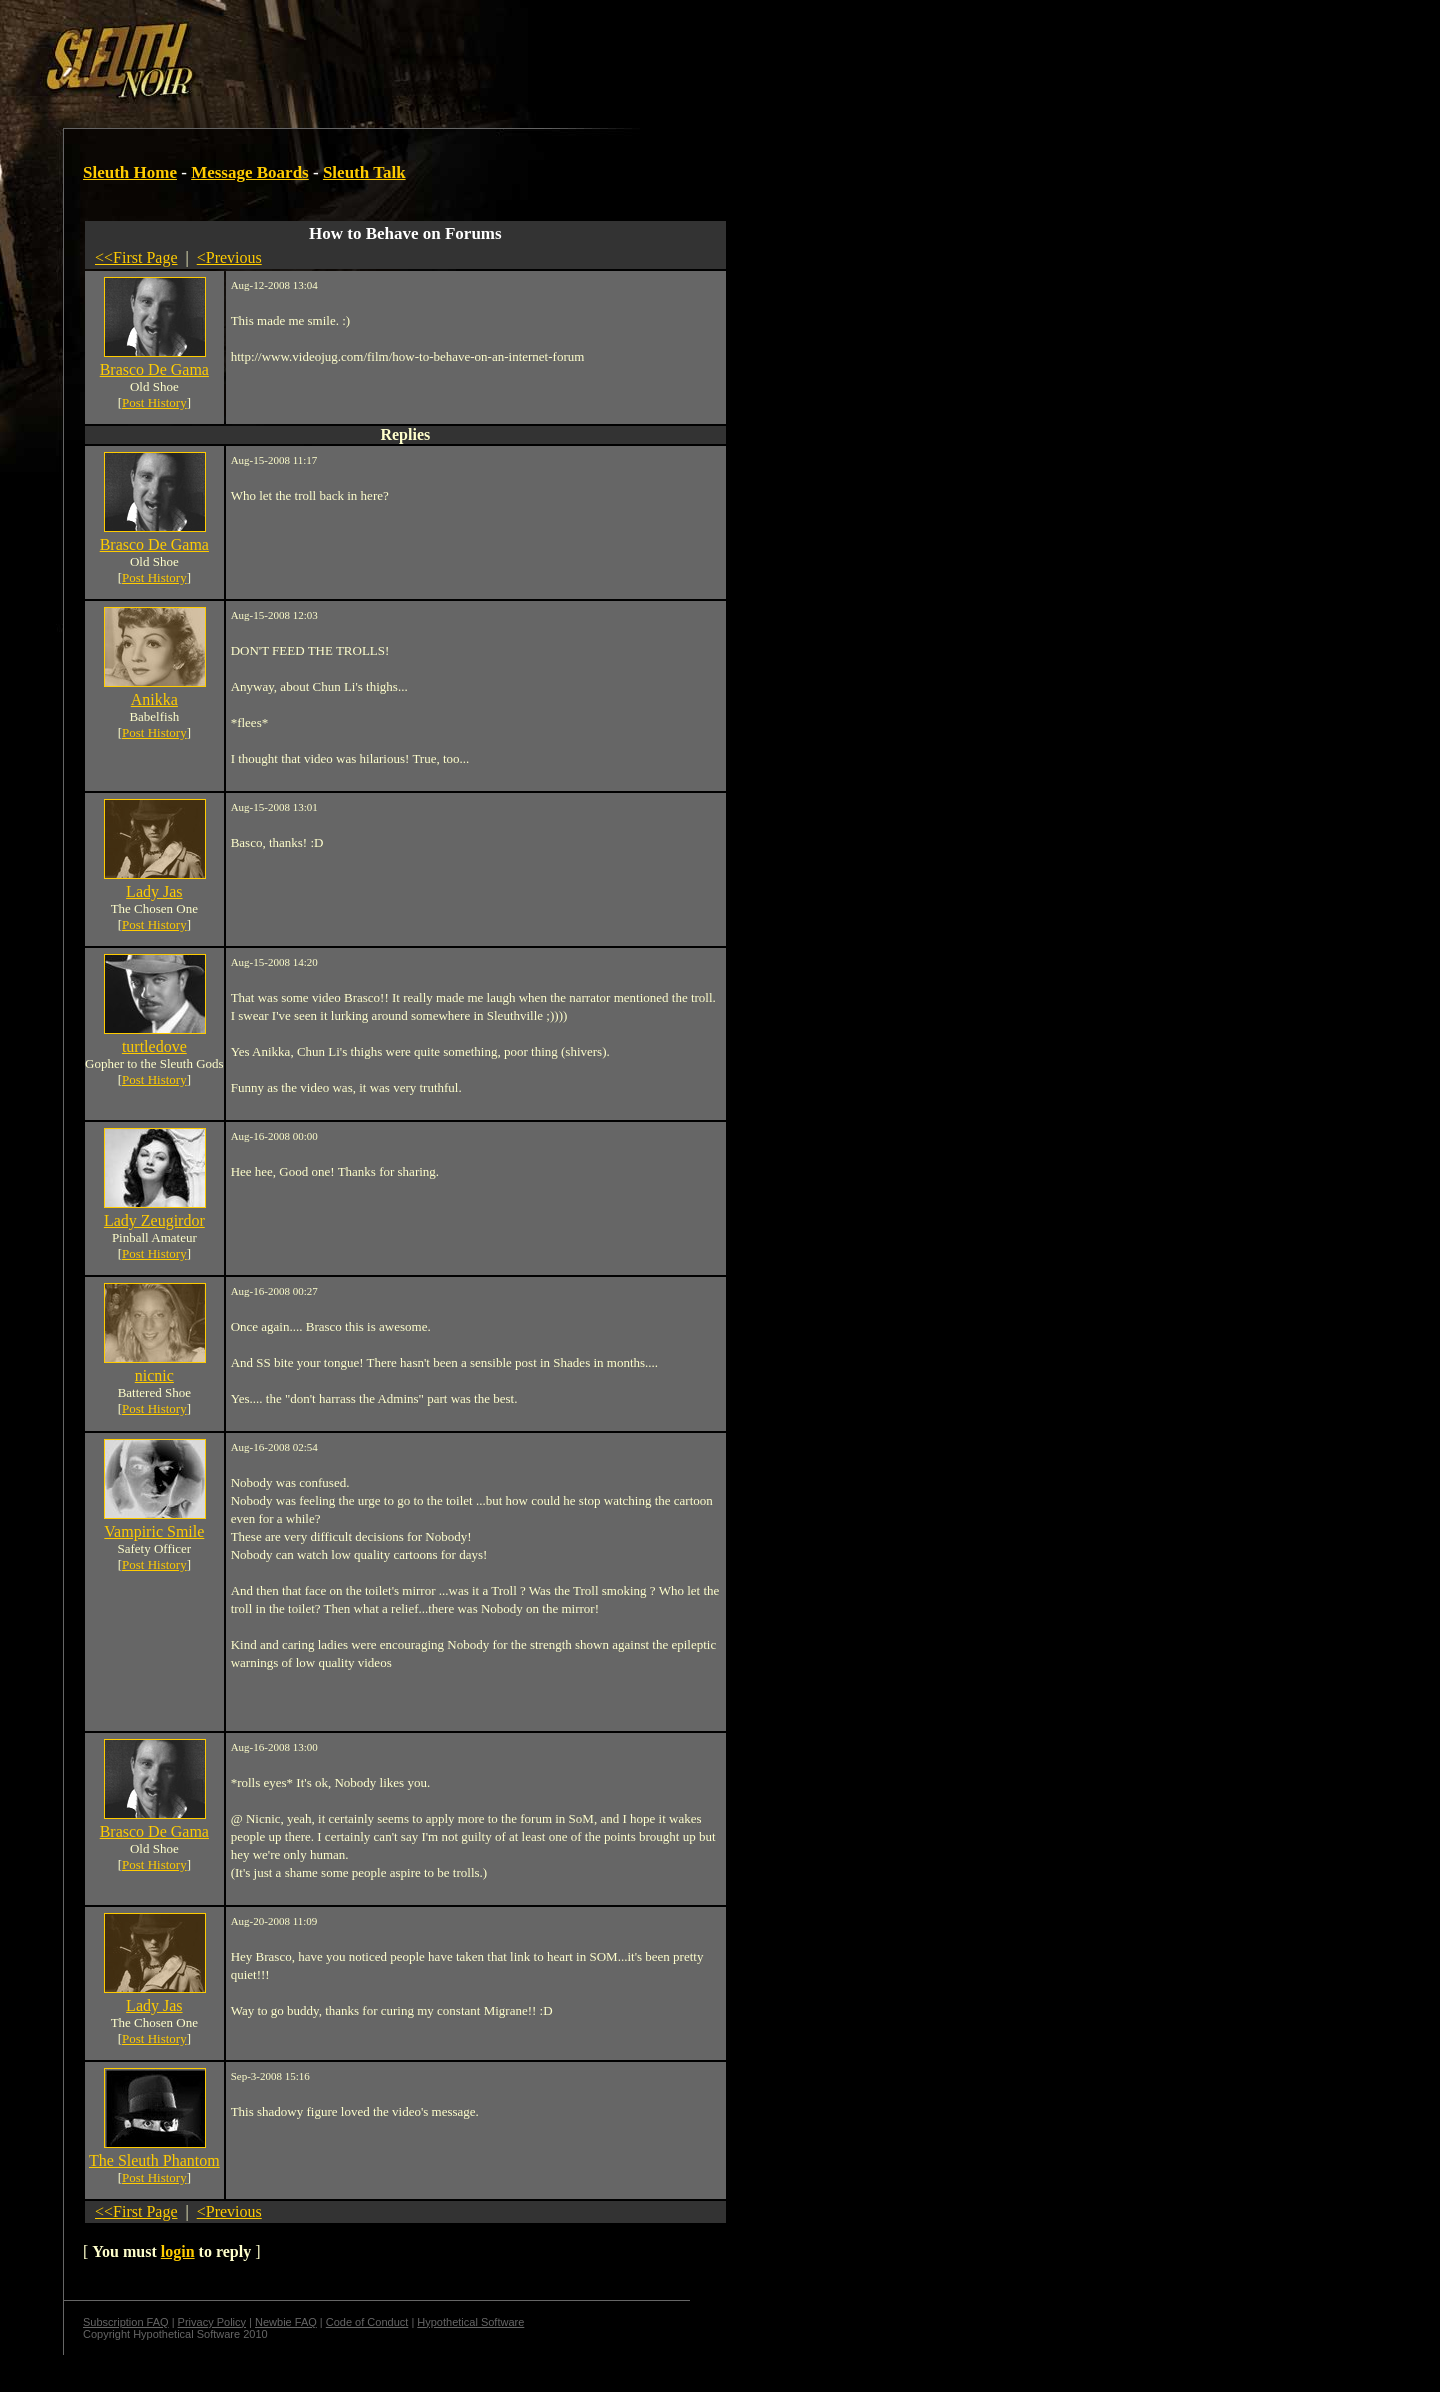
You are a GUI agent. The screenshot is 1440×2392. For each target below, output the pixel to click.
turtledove (154, 1046)
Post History (154, 402)
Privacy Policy (212, 2322)
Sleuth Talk (364, 172)
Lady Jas (154, 891)
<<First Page (136, 257)
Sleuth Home (130, 172)
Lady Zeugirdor (154, 1220)
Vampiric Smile (154, 1531)
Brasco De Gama (154, 369)
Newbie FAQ (286, 2322)
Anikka (154, 699)
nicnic (154, 1375)
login (178, 2251)
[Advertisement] (347, 53)
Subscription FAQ (126, 2322)
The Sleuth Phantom (154, 2160)
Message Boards (250, 172)
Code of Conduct (367, 2322)
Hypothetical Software (470, 2322)
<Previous (229, 257)
